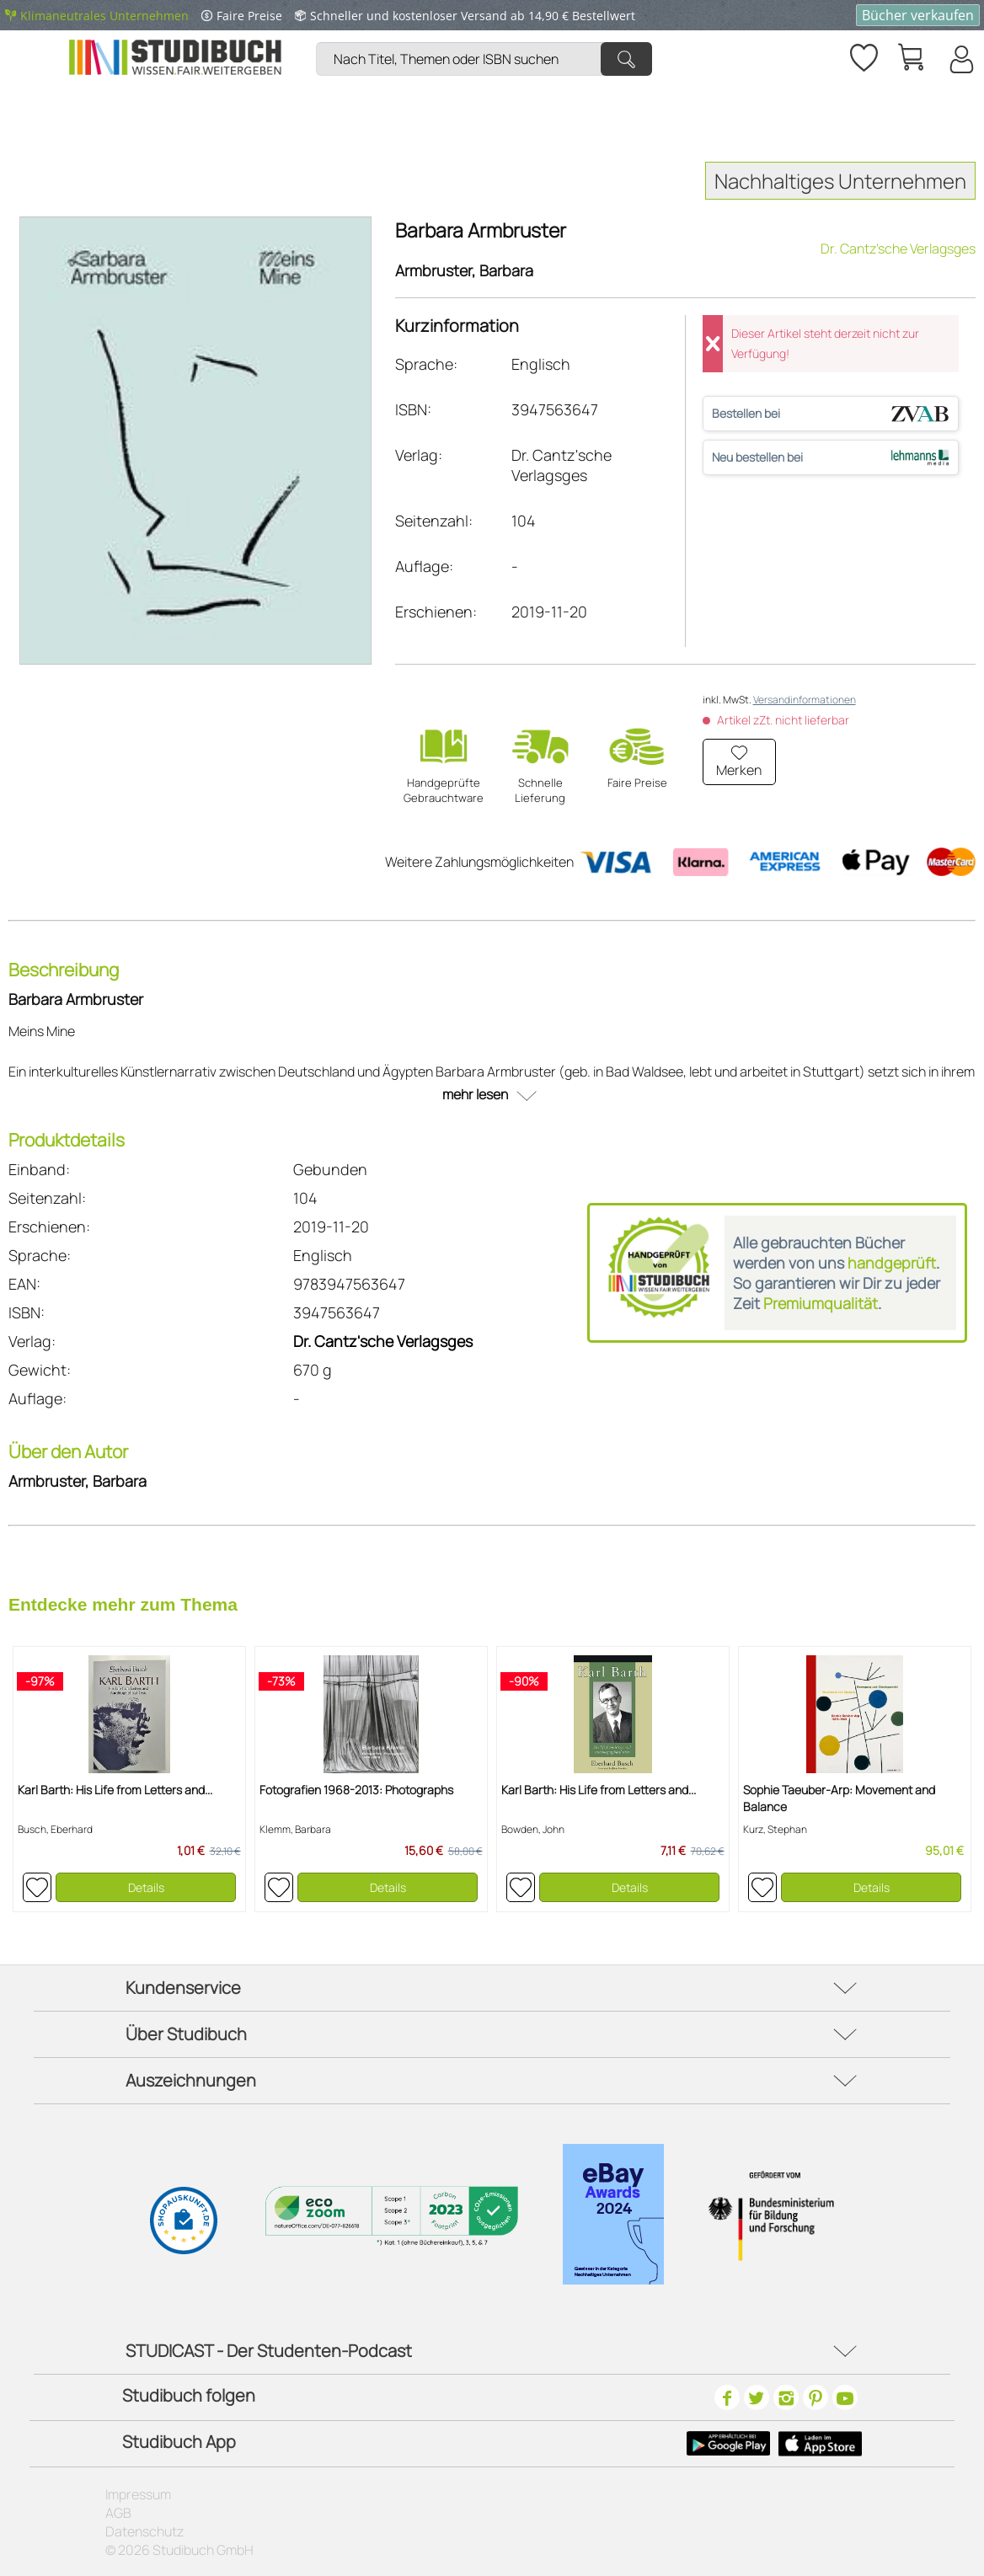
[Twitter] (756, 2397)
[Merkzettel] (863, 54)
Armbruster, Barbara (464, 270)
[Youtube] (845, 2397)
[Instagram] (786, 2397)
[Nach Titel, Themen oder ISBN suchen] (484, 59)
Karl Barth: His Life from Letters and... (115, 1790)
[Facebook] (727, 2397)
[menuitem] (488, 38)
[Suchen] (626, 59)
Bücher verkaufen (918, 15)
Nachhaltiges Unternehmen (840, 181)
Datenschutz (144, 2531)
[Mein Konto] (960, 59)
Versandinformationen (804, 699)
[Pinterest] (815, 2397)
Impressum (138, 2494)
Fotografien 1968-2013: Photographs (356, 1790)
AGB (118, 2513)
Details (146, 1887)
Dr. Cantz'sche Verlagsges (898, 248)
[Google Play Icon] (728, 2443)
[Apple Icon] (820, 2443)
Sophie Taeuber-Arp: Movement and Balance (839, 1798)
